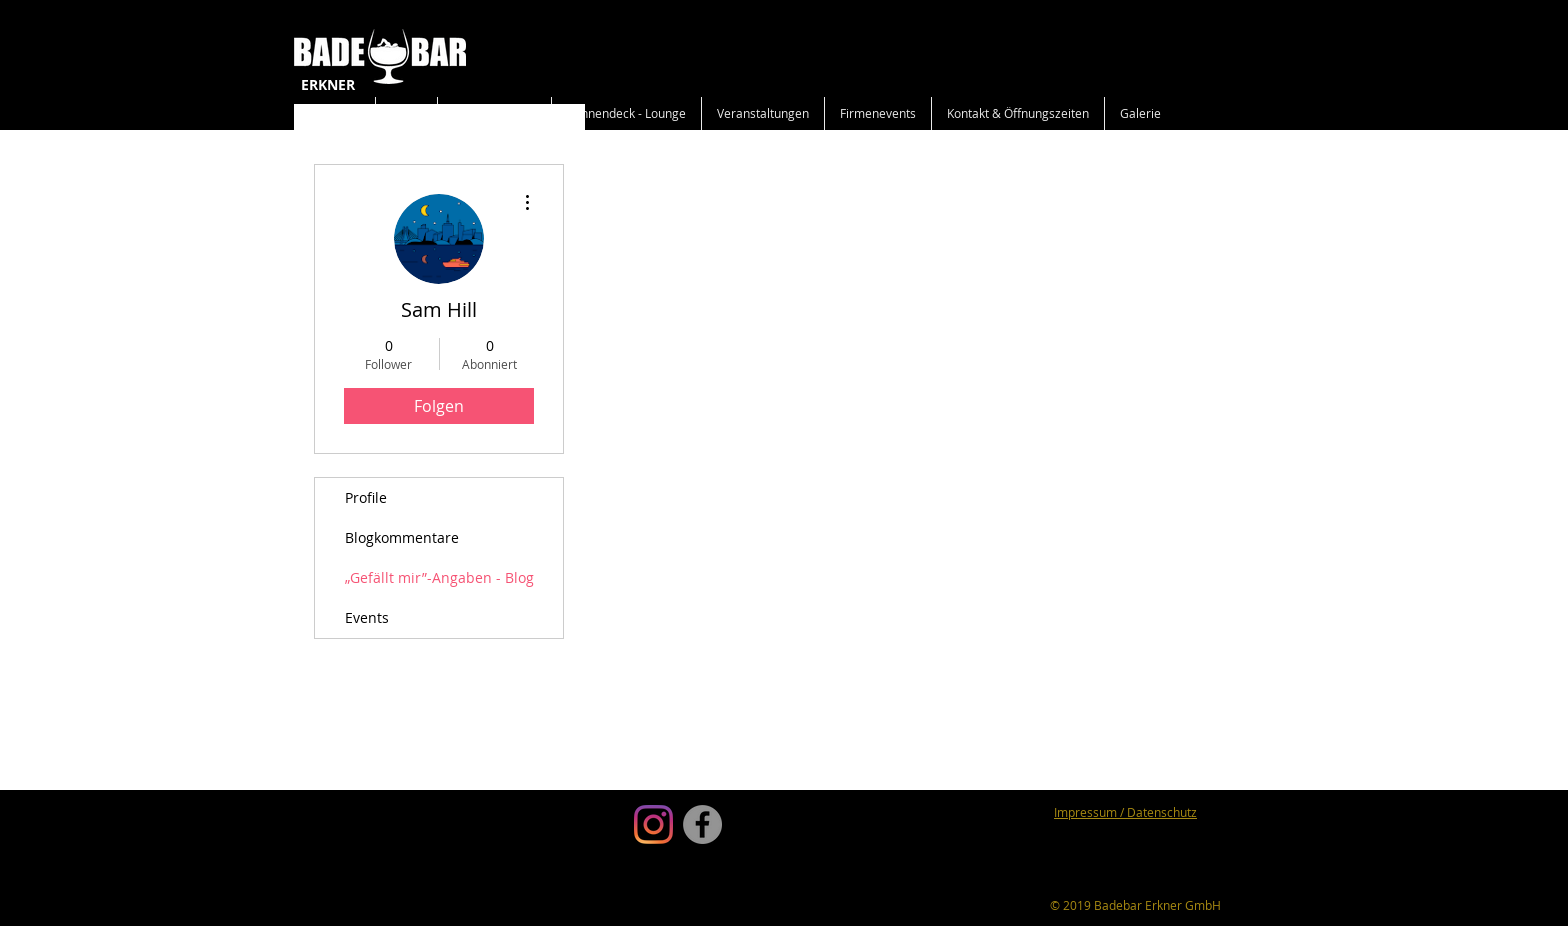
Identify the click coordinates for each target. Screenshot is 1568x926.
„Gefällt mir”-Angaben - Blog (439, 577)
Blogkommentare (402, 537)
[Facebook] (702, 824)
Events (367, 617)
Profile (366, 497)
